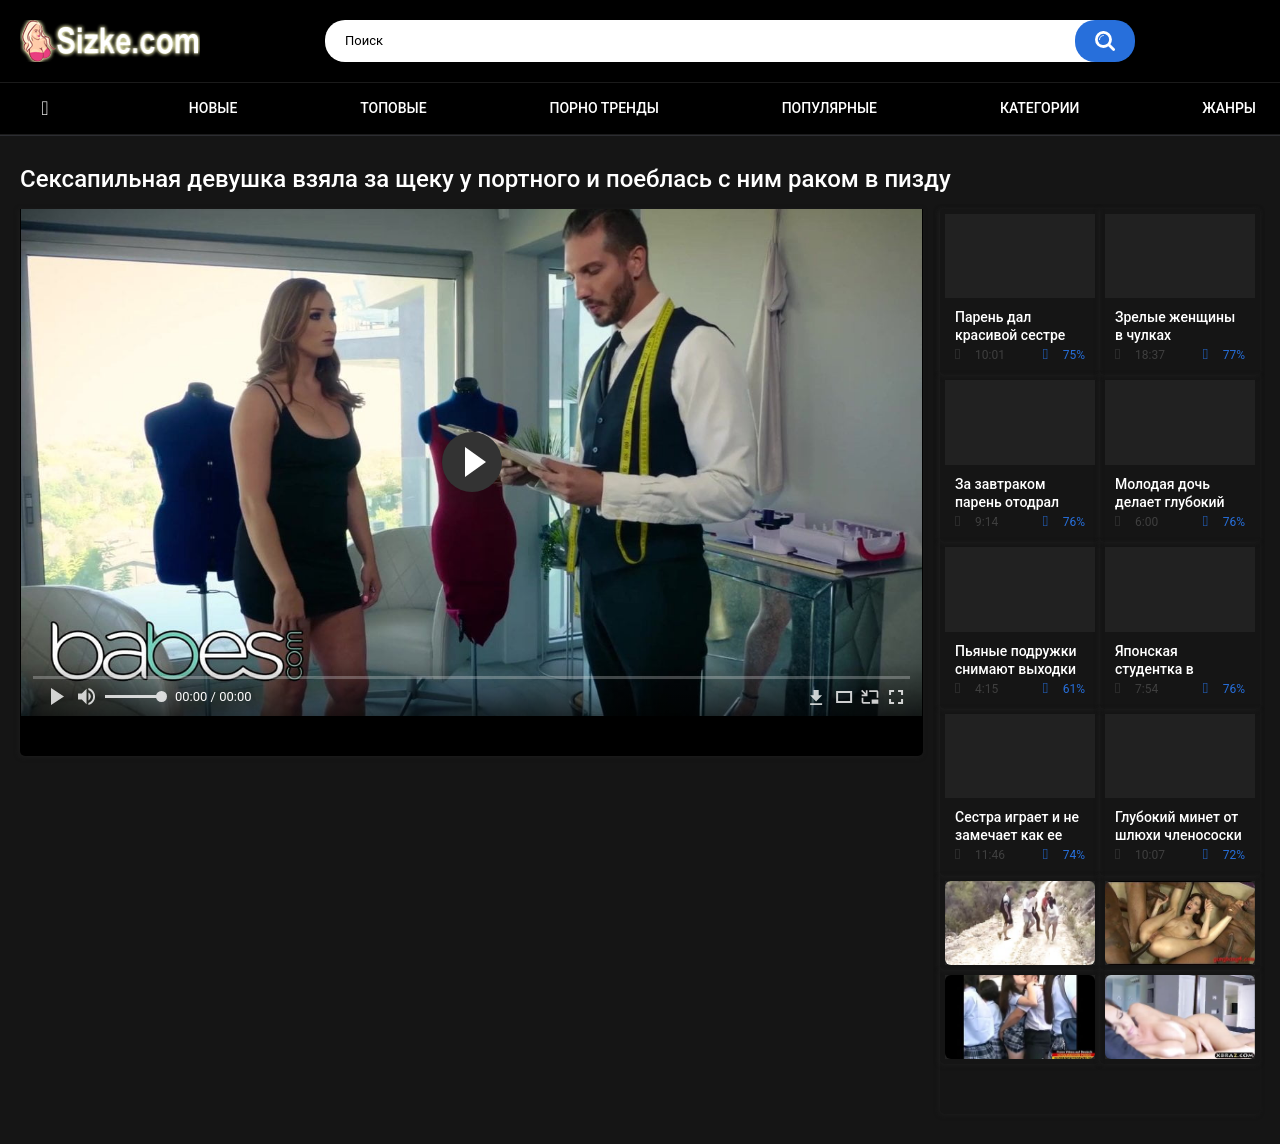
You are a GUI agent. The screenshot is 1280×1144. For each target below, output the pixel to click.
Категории (1040, 108)
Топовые (393, 108)
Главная (45, 108)
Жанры (1229, 108)
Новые (213, 108)
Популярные (829, 108)
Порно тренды (603, 108)
